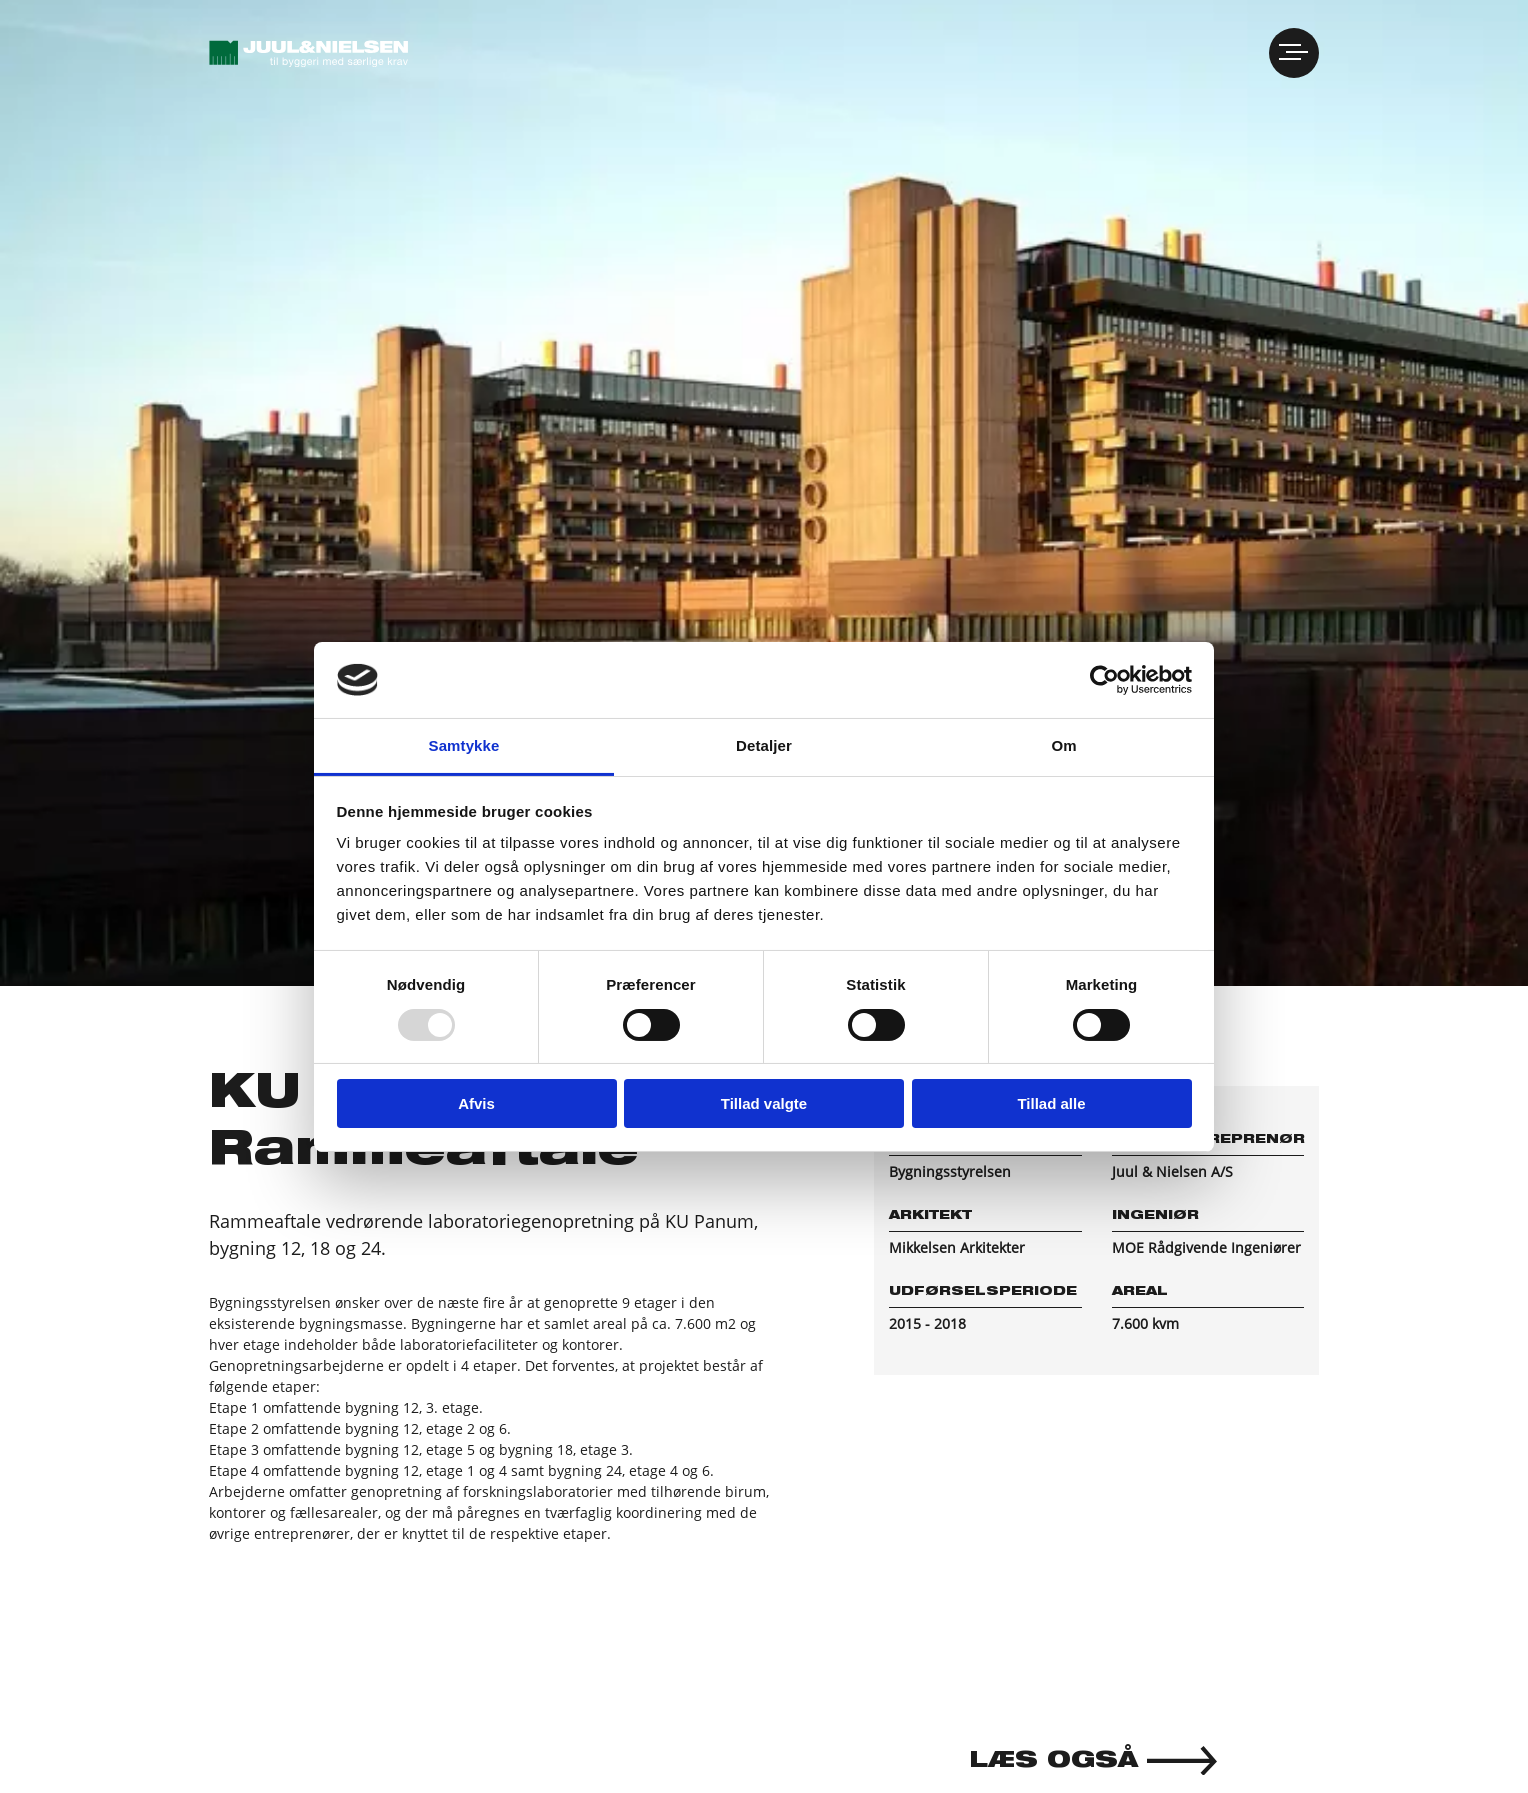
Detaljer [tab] (764, 745)
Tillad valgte (764, 1103)
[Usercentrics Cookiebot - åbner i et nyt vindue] (1104, 680)
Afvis (476, 1103)
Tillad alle (1051, 1103)
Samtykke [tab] (464, 745)
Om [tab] (1063, 745)
